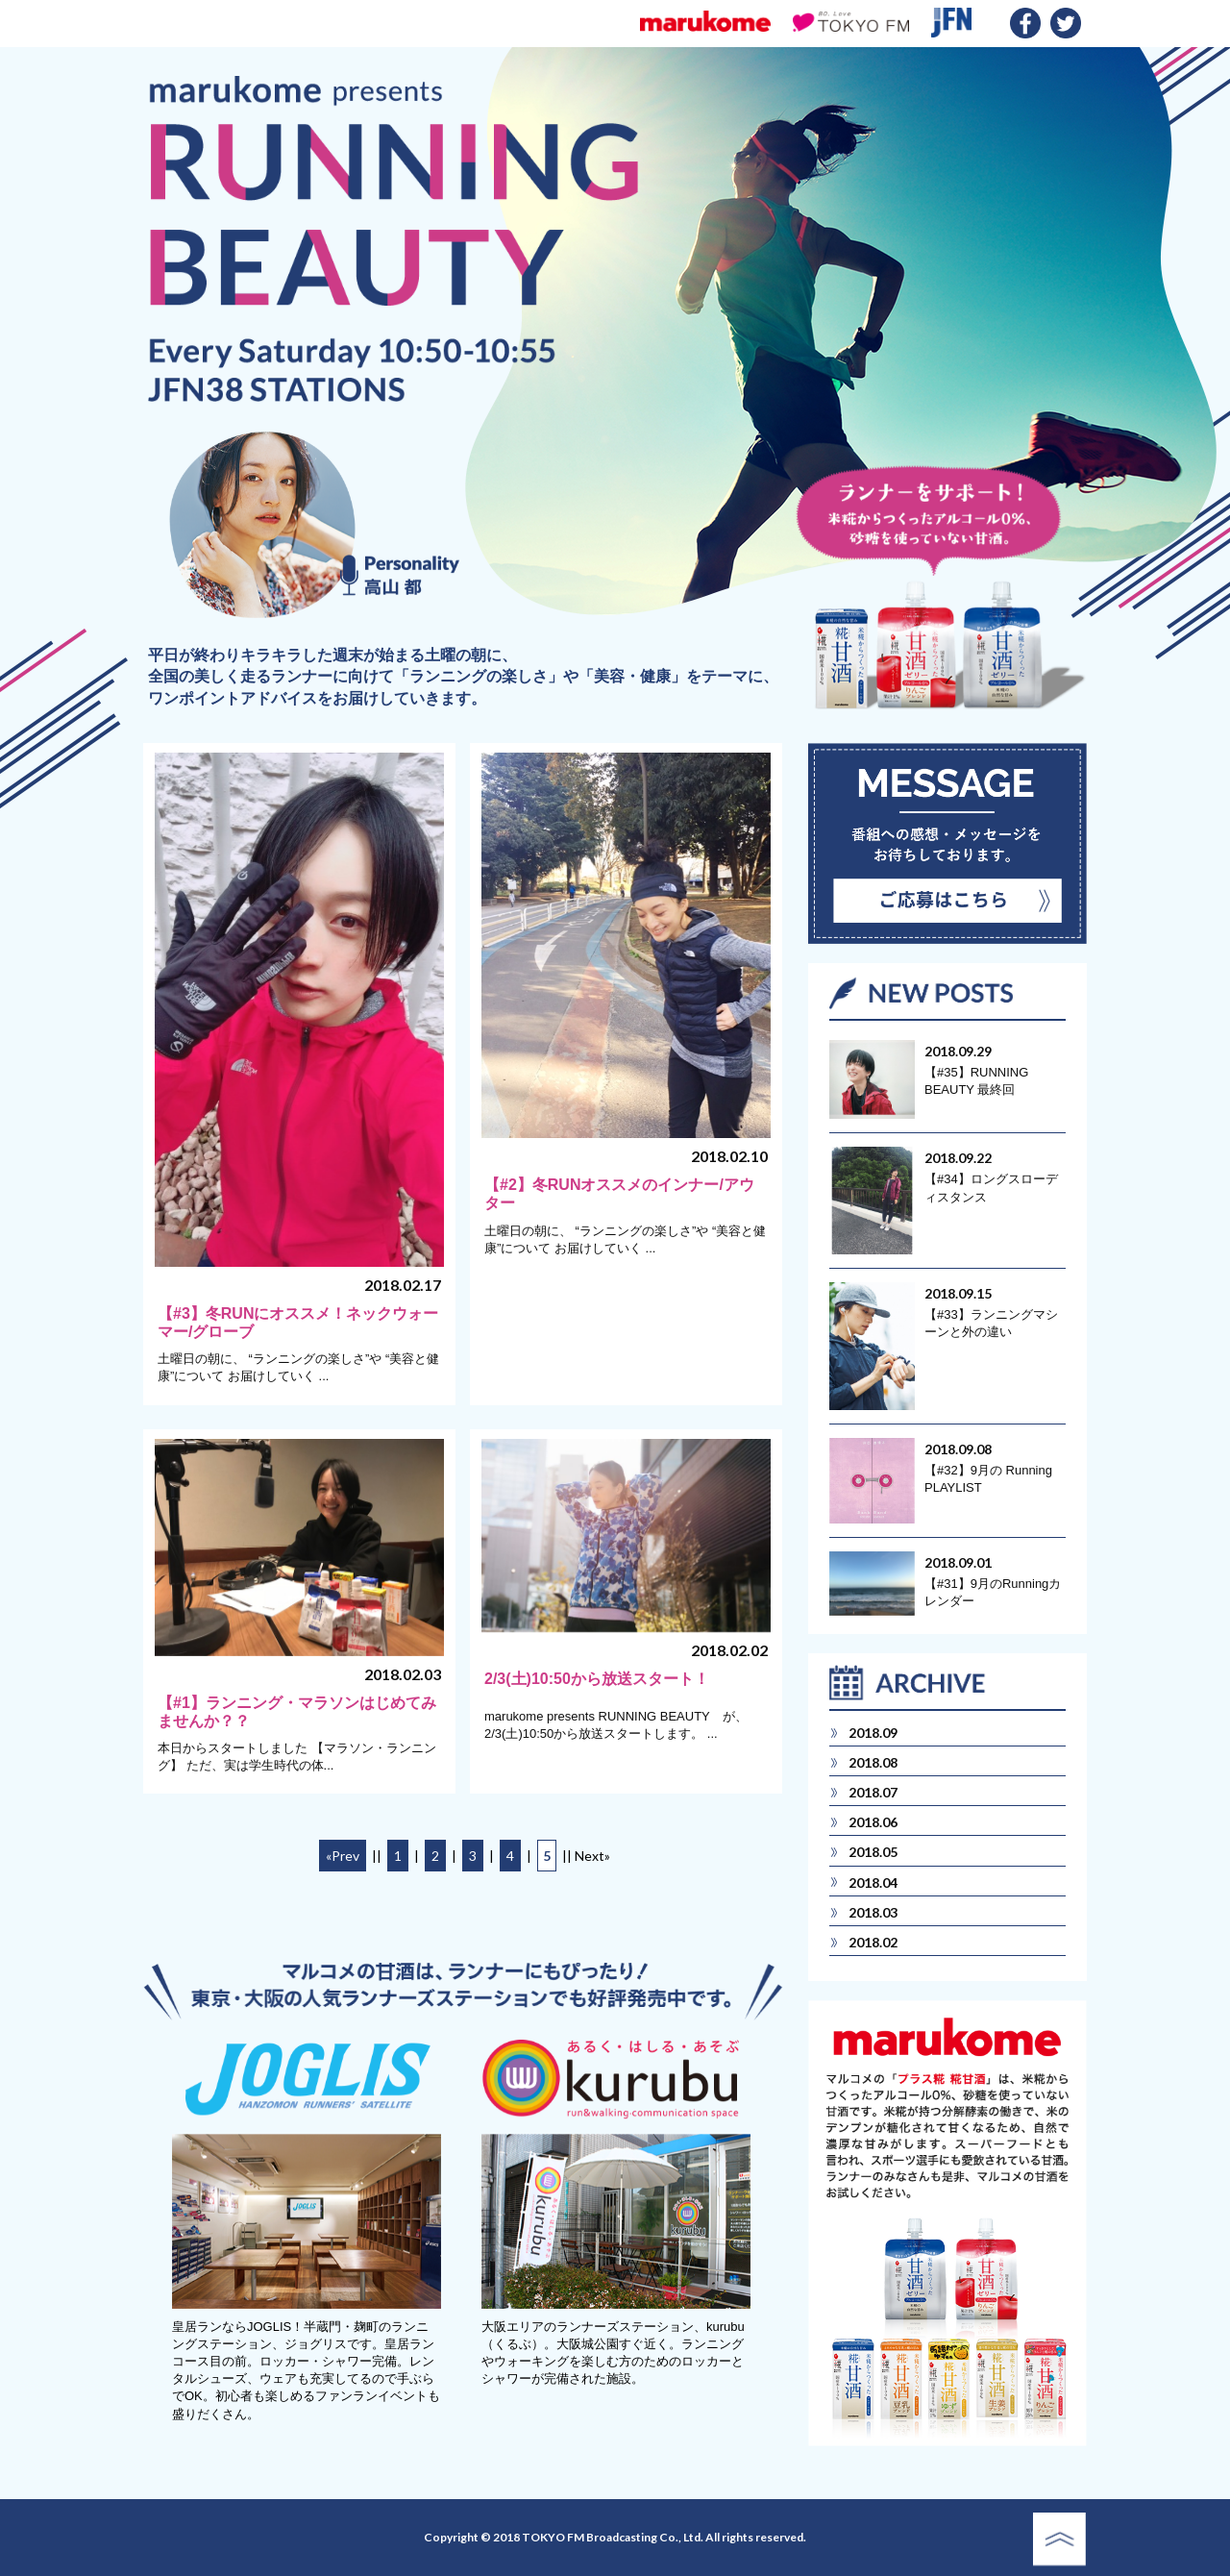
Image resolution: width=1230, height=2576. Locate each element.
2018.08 (873, 1762)
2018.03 (873, 1912)
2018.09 (873, 1732)
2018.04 (873, 1882)
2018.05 (873, 1852)
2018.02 (873, 1942)
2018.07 (873, 1792)
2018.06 (873, 1822)
